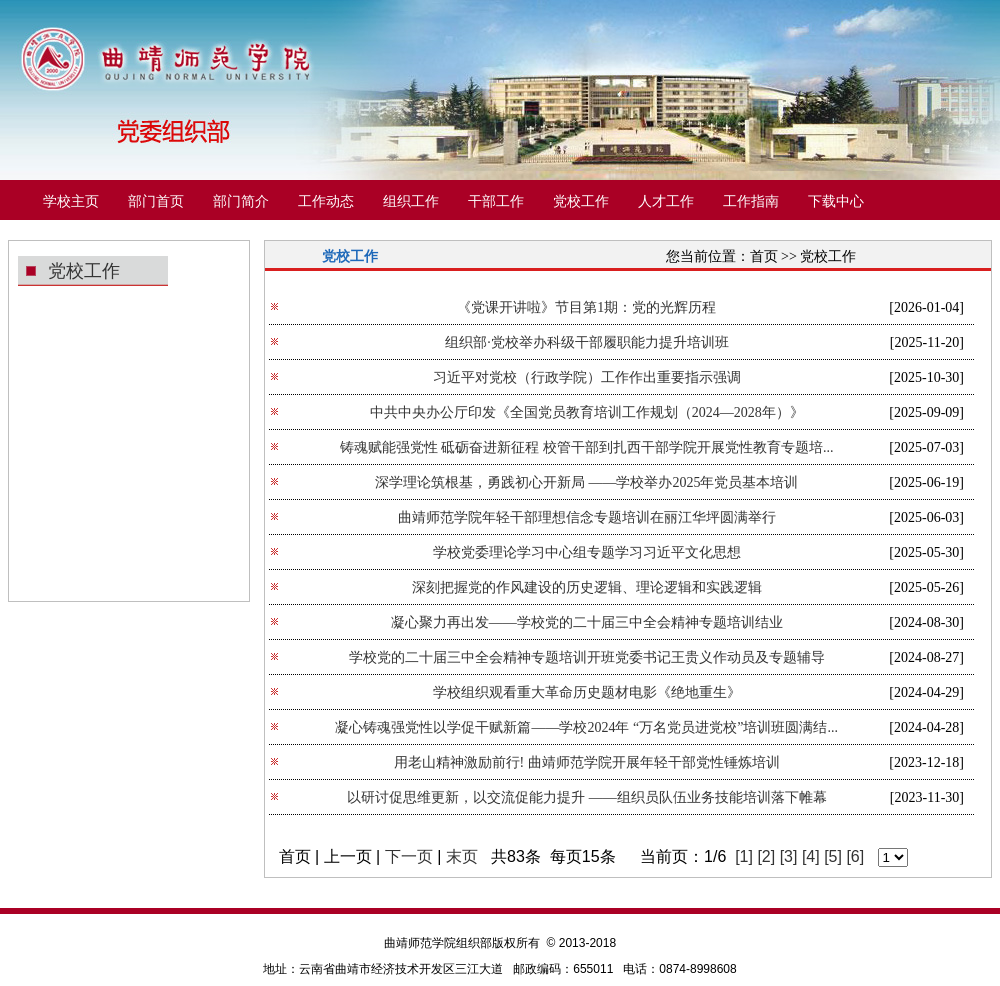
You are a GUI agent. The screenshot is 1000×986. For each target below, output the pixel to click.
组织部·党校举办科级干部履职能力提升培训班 (587, 342)
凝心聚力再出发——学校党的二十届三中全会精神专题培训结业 (587, 622)
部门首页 (156, 201)
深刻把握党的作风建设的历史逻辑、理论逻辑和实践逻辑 (587, 587)
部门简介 (241, 201)
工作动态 (326, 201)
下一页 (409, 856)
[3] (789, 856)
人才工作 (666, 201)
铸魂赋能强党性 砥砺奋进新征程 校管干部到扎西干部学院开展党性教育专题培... (587, 447)
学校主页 (71, 201)
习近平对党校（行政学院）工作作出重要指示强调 (587, 377)
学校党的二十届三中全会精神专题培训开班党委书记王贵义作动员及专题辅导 (587, 657)
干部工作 (496, 201)
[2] (766, 856)
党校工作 (581, 201)
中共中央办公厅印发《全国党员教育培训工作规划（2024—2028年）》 (587, 412)
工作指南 (751, 201)
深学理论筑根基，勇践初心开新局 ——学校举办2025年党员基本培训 (587, 482)
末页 (462, 856)
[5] (833, 856)
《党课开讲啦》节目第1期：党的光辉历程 (586, 307)
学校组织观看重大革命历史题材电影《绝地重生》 (587, 692)
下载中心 (836, 201)
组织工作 (411, 201)
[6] (855, 856)
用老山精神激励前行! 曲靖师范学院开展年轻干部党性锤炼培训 (587, 762)
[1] (744, 856)
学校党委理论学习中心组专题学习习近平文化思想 (587, 552)
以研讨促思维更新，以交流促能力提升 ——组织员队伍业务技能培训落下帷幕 (587, 797)
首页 (764, 256)
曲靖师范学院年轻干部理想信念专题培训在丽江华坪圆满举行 (587, 517)
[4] (811, 856)
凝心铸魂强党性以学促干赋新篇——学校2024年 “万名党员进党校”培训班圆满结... (586, 727)
